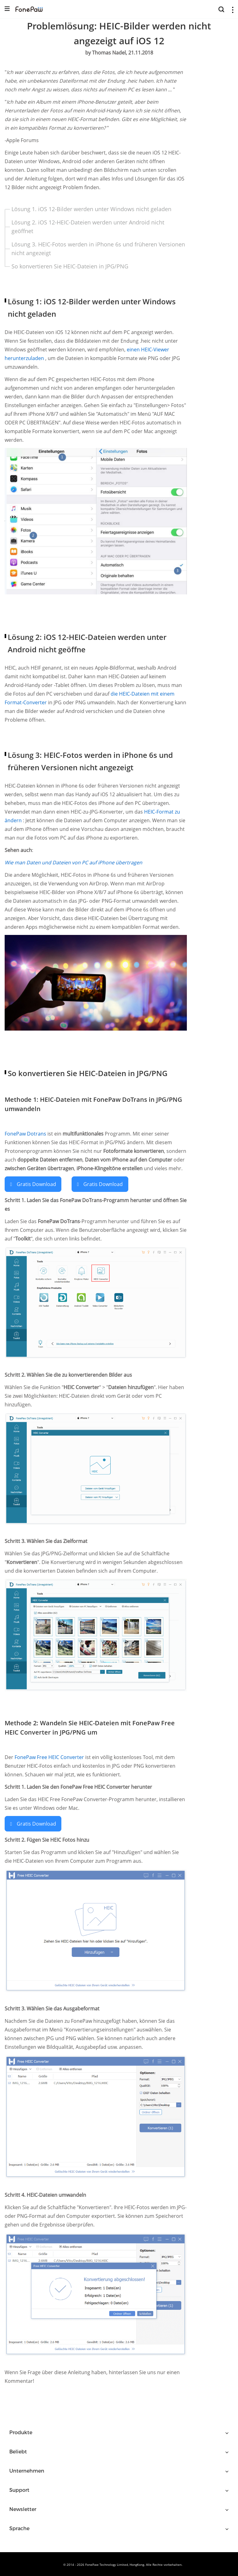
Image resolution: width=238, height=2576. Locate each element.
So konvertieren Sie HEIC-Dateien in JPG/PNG (69, 266)
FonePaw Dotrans (26, 1133)
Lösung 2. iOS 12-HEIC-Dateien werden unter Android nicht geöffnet (87, 227)
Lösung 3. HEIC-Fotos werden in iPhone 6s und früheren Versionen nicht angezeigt (98, 249)
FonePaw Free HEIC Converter (50, 1756)
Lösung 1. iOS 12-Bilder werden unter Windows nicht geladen (91, 209)
